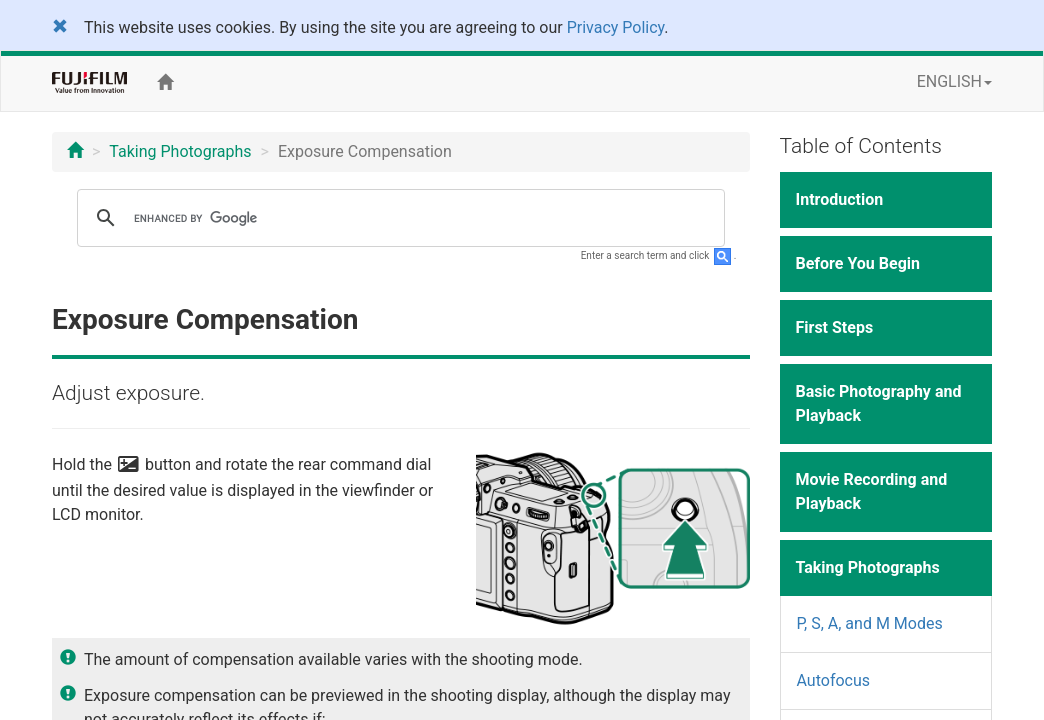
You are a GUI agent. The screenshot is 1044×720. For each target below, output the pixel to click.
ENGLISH (954, 81)
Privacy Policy (616, 27)
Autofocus (834, 680)
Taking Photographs (180, 151)
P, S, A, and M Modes (870, 623)
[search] (398, 218)
